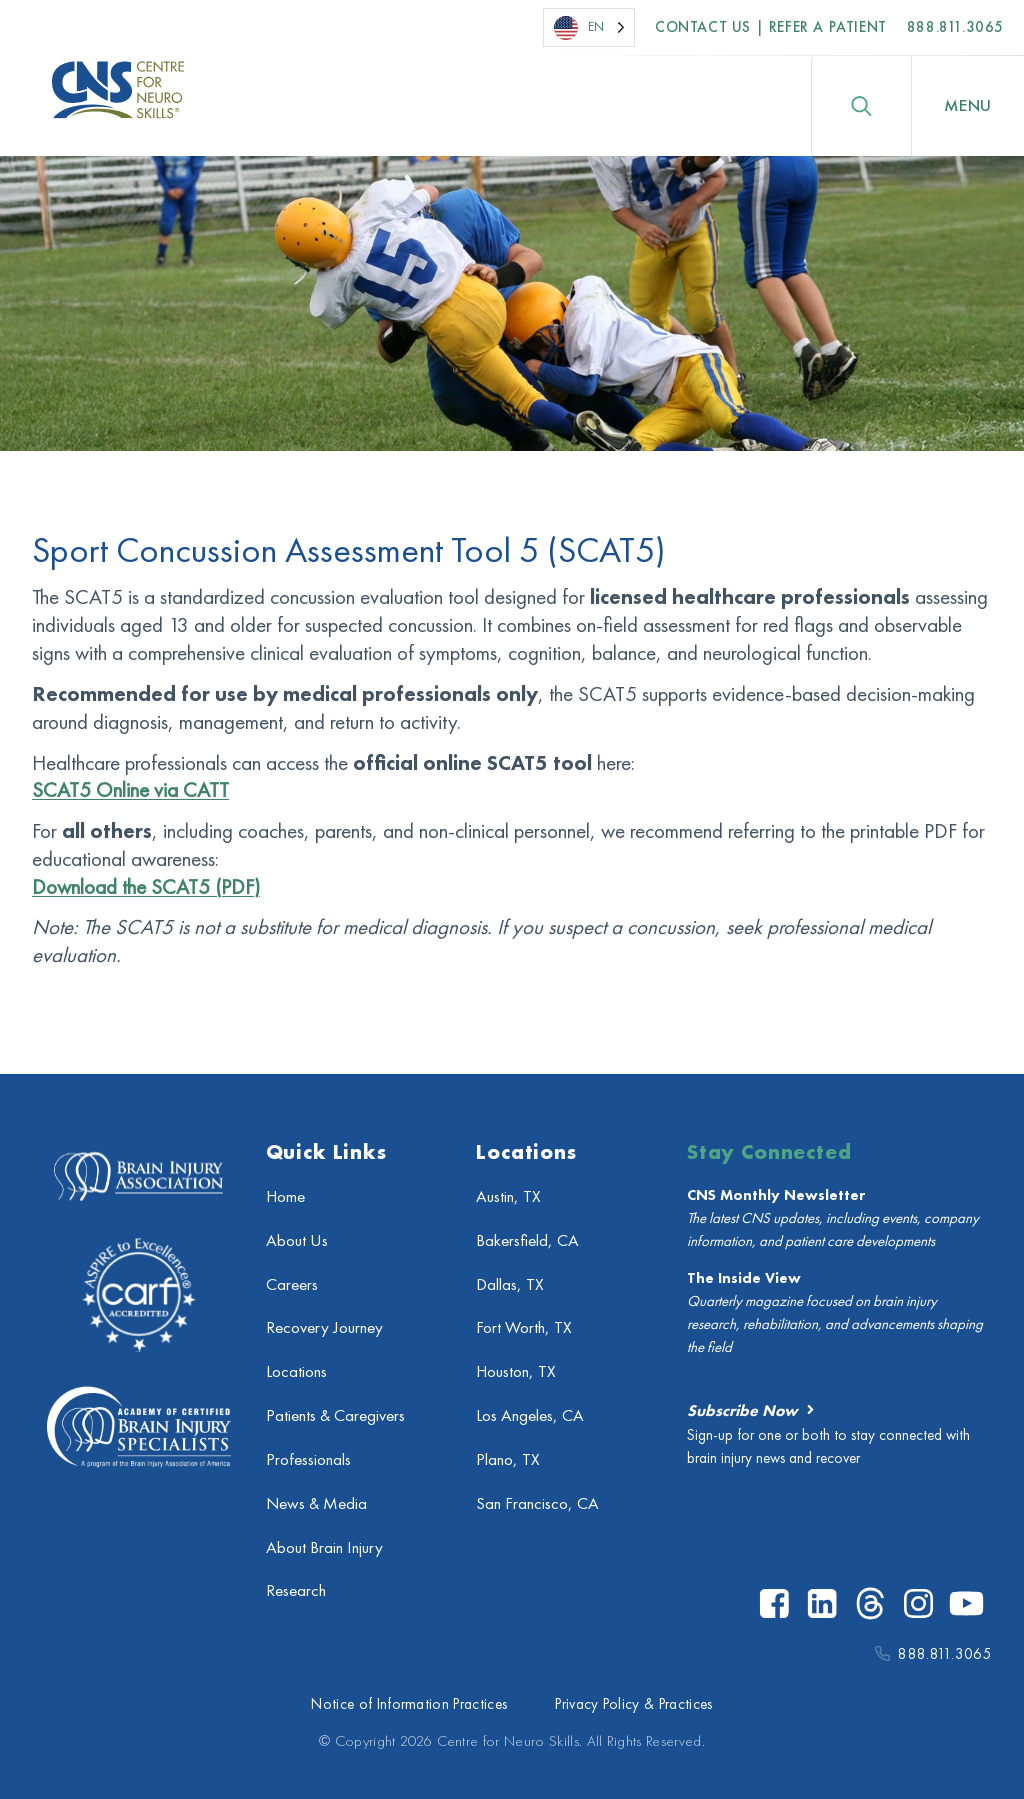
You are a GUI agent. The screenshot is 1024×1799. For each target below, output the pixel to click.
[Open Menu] (968, 106)
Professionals (308, 1459)
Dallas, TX (510, 1284)
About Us (297, 1240)
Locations (296, 1371)
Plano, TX (508, 1459)
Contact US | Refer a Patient (771, 27)
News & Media (316, 1503)
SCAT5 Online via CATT (130, 790)
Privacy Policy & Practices (633, 1704)
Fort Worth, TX (524, 1327)
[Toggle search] (861, 106)
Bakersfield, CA (527, 1240)
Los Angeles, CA (530, 1415)
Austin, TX (508, 1196)
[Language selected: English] (589, 27)
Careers (292, 1284)
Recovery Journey (324, 1327)
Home (285, 1196)
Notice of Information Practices (409, 1704)
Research (296, 1590)
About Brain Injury (324, 1547)
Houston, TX (516, 1371)
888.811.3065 (955, 27)
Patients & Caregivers (335, 1415)
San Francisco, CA (537, 1503)
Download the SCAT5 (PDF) (146, 887)
